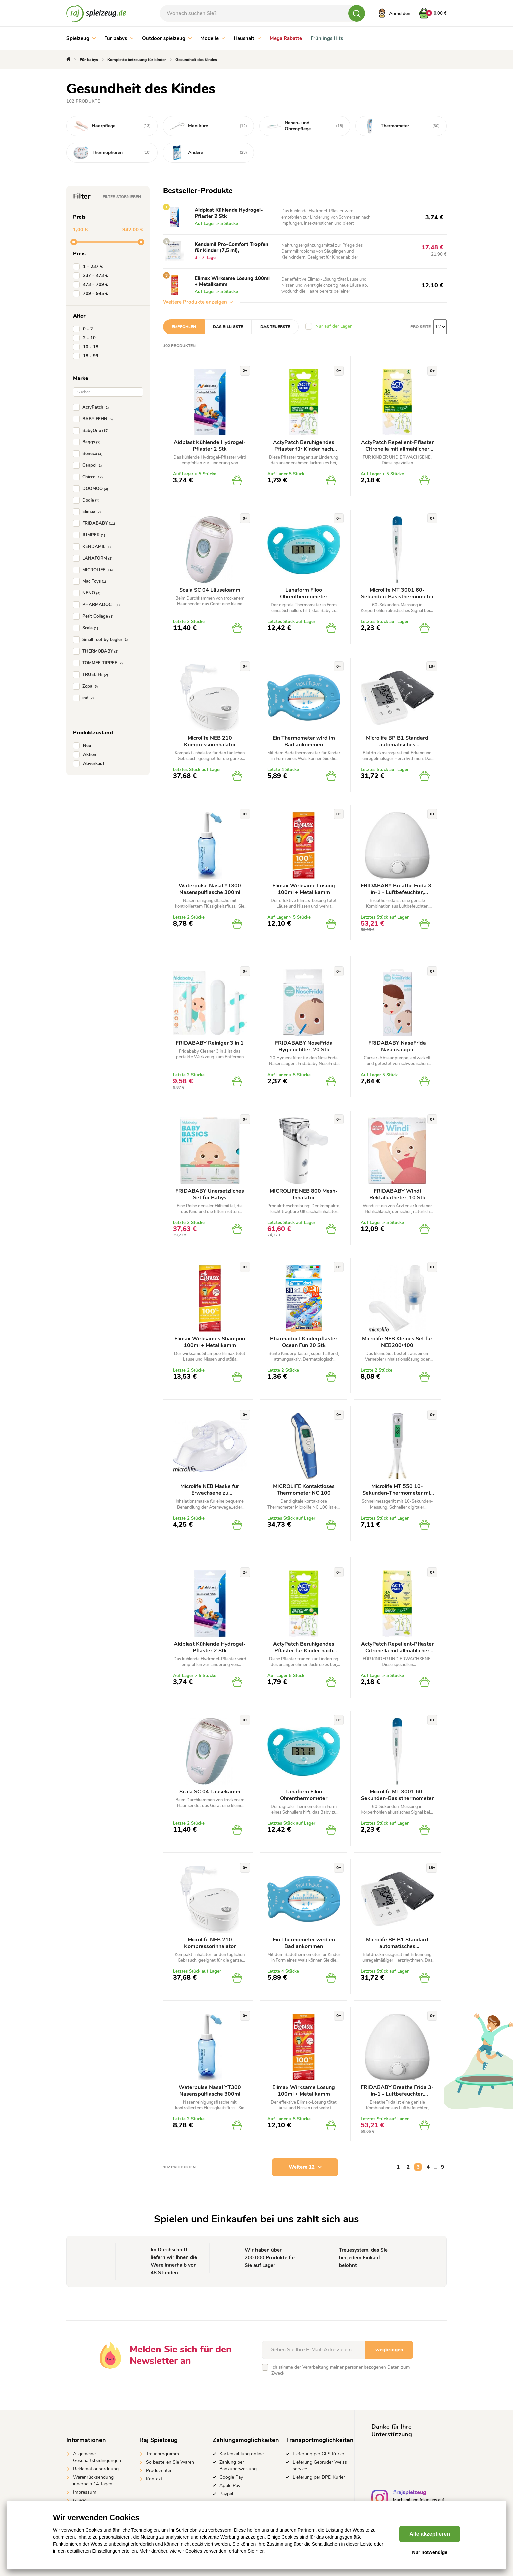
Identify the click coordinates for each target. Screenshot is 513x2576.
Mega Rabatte (286, 38)
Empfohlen (184, 326)
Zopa (87, 686)
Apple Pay (229, 2485)
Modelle (212, 38)
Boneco (89, 454)
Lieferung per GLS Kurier (318, 2454)
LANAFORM (94, 558)
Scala (87, 628)
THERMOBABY (97, 651)
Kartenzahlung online (241, 2454)
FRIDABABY (95, 523)
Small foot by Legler (102, 640)
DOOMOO (92, 489)
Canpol (89, 465)
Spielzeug (81, 38)
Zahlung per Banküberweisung (238, 2465)
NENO (88, 593)
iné (85, 698)
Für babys (118, 38)
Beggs (88, 442)
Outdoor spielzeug (167, 38)
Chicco (89, 477)
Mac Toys (91, 581)
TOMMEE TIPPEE (99, 663)
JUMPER (90, 535)
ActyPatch (92, 407)
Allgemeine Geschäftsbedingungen (97, 2457)
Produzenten (159, 2470)
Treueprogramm (162, 2454)
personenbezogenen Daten (372, 2367)
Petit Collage (95, 616)
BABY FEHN (94, 419)
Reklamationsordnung (96, 2469)
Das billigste (228, 326)
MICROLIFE (94, 570)
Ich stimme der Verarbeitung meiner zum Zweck (340, 2370)
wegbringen (389, 2349)
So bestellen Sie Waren (170, 2462)
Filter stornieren (122, 196)
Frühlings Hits (327, 38)
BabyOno (92, 431)
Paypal (226, 2494)
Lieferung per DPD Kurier (319, 2477)
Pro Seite (420, 326)
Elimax (88, 512)
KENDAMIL (93, 547)
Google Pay (231, 2477)
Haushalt (247, 38)
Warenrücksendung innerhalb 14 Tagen (93, 2480)
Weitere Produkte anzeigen (198, 302)
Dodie (88, 500)
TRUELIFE (92, 675)
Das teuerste (275, 326)
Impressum (84, 2492)
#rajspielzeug (409, 2493)
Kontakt (154, 2479)
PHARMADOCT (98, 605)
